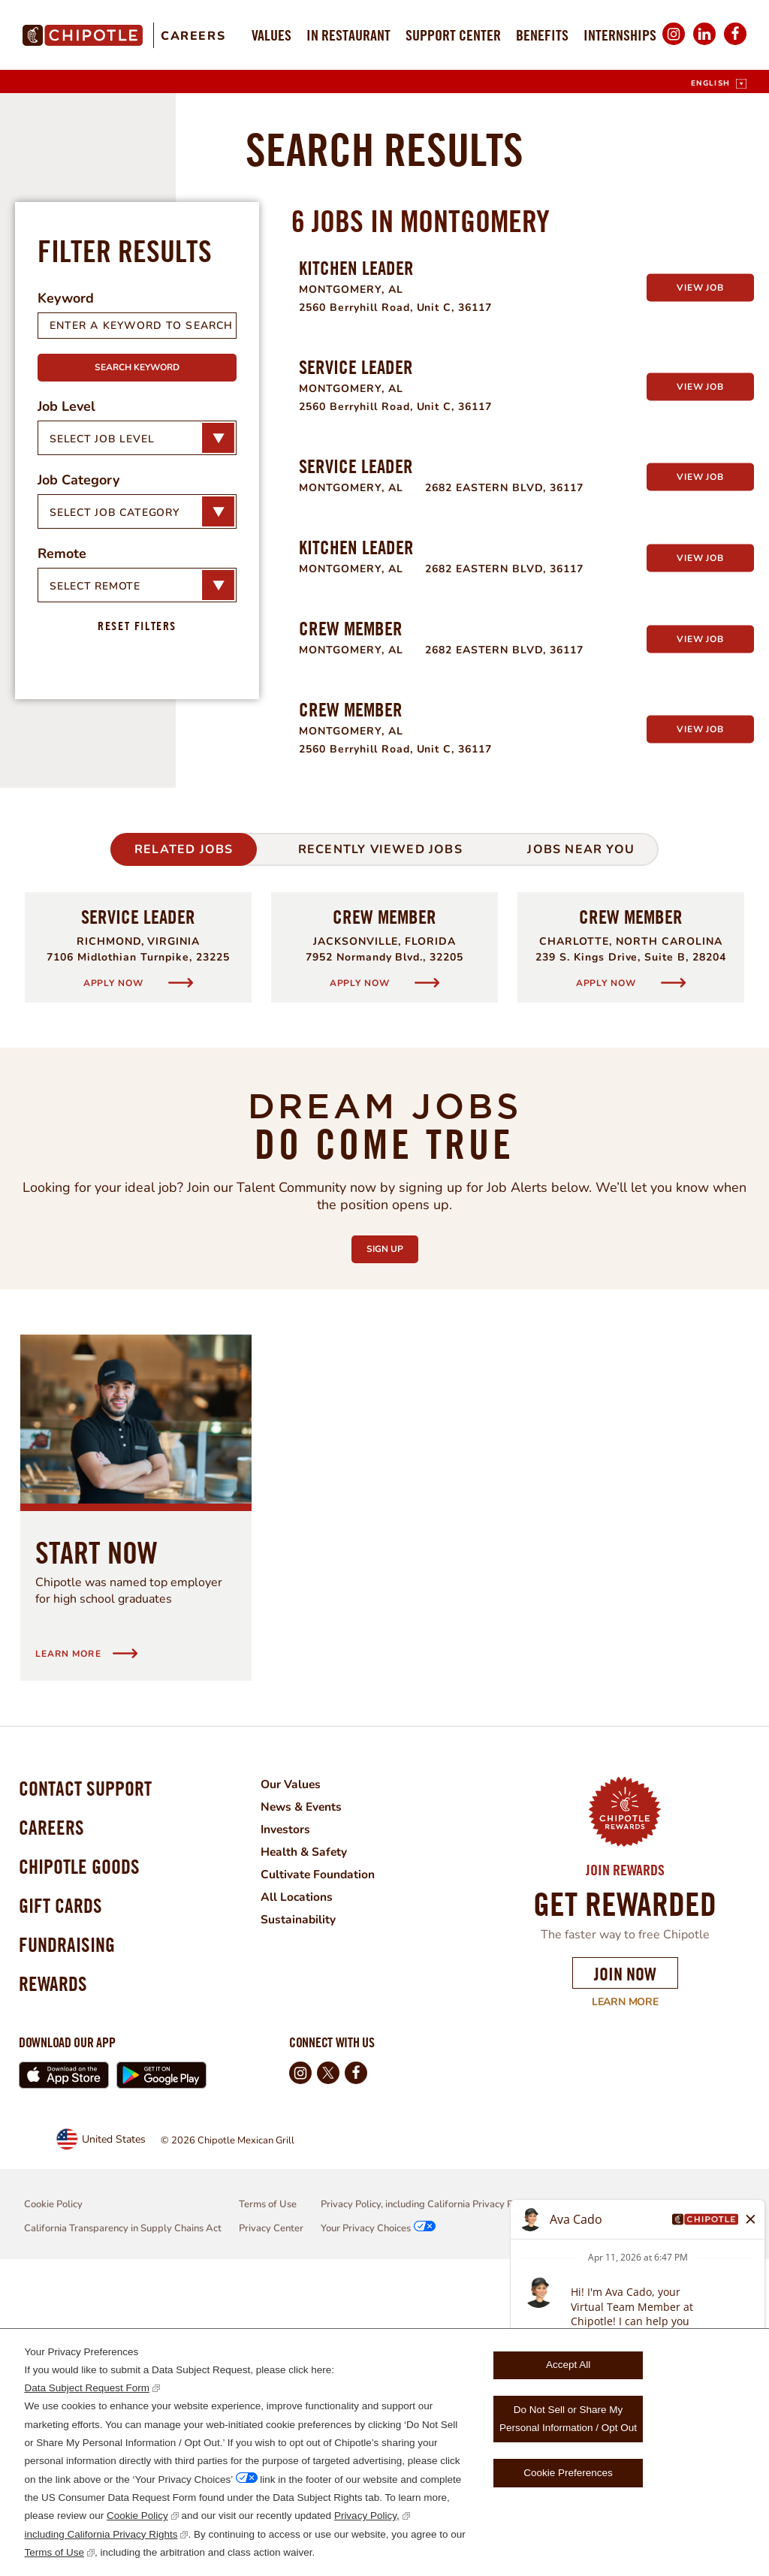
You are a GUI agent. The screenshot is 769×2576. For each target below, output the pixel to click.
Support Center (453, 35)
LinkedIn (704, 44)
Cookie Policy (137, 2515)
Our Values (299, 2078)
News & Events (311, 2100)
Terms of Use (54, 2552)
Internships (620, 35)
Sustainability (307, 2213)
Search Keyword (137, 661)
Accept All (568, 2364)
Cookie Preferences (568, 2472)
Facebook (735, 44)
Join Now (625, 2267)
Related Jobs (183, 1143)
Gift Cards (63, 2213)
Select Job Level (102, 732)
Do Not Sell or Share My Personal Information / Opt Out (568, 2418)
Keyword (66, 592)
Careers (193, 36)
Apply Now (114, 1276)
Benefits (542, 35)
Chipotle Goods (83, 2170)
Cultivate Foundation (326, 2168)
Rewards (55, 2298)
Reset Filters (137, 919)
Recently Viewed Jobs (380, 1143)
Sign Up (392, 1539)
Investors (294, 2123)
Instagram (673, 44)
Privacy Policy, (367, 2515)
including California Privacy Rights (100, 2534)
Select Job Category (114, 805)
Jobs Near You (581, 1143)
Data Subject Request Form (86, 2388)
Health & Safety (313, 2145)
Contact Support (89, 2084)
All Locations (305, 2190)
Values (271, 35)
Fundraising (70, 2256)
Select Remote (95, 879)
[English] (718, 83)
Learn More (615, 2295)
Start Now (96, 1846)
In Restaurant (348, 35)
